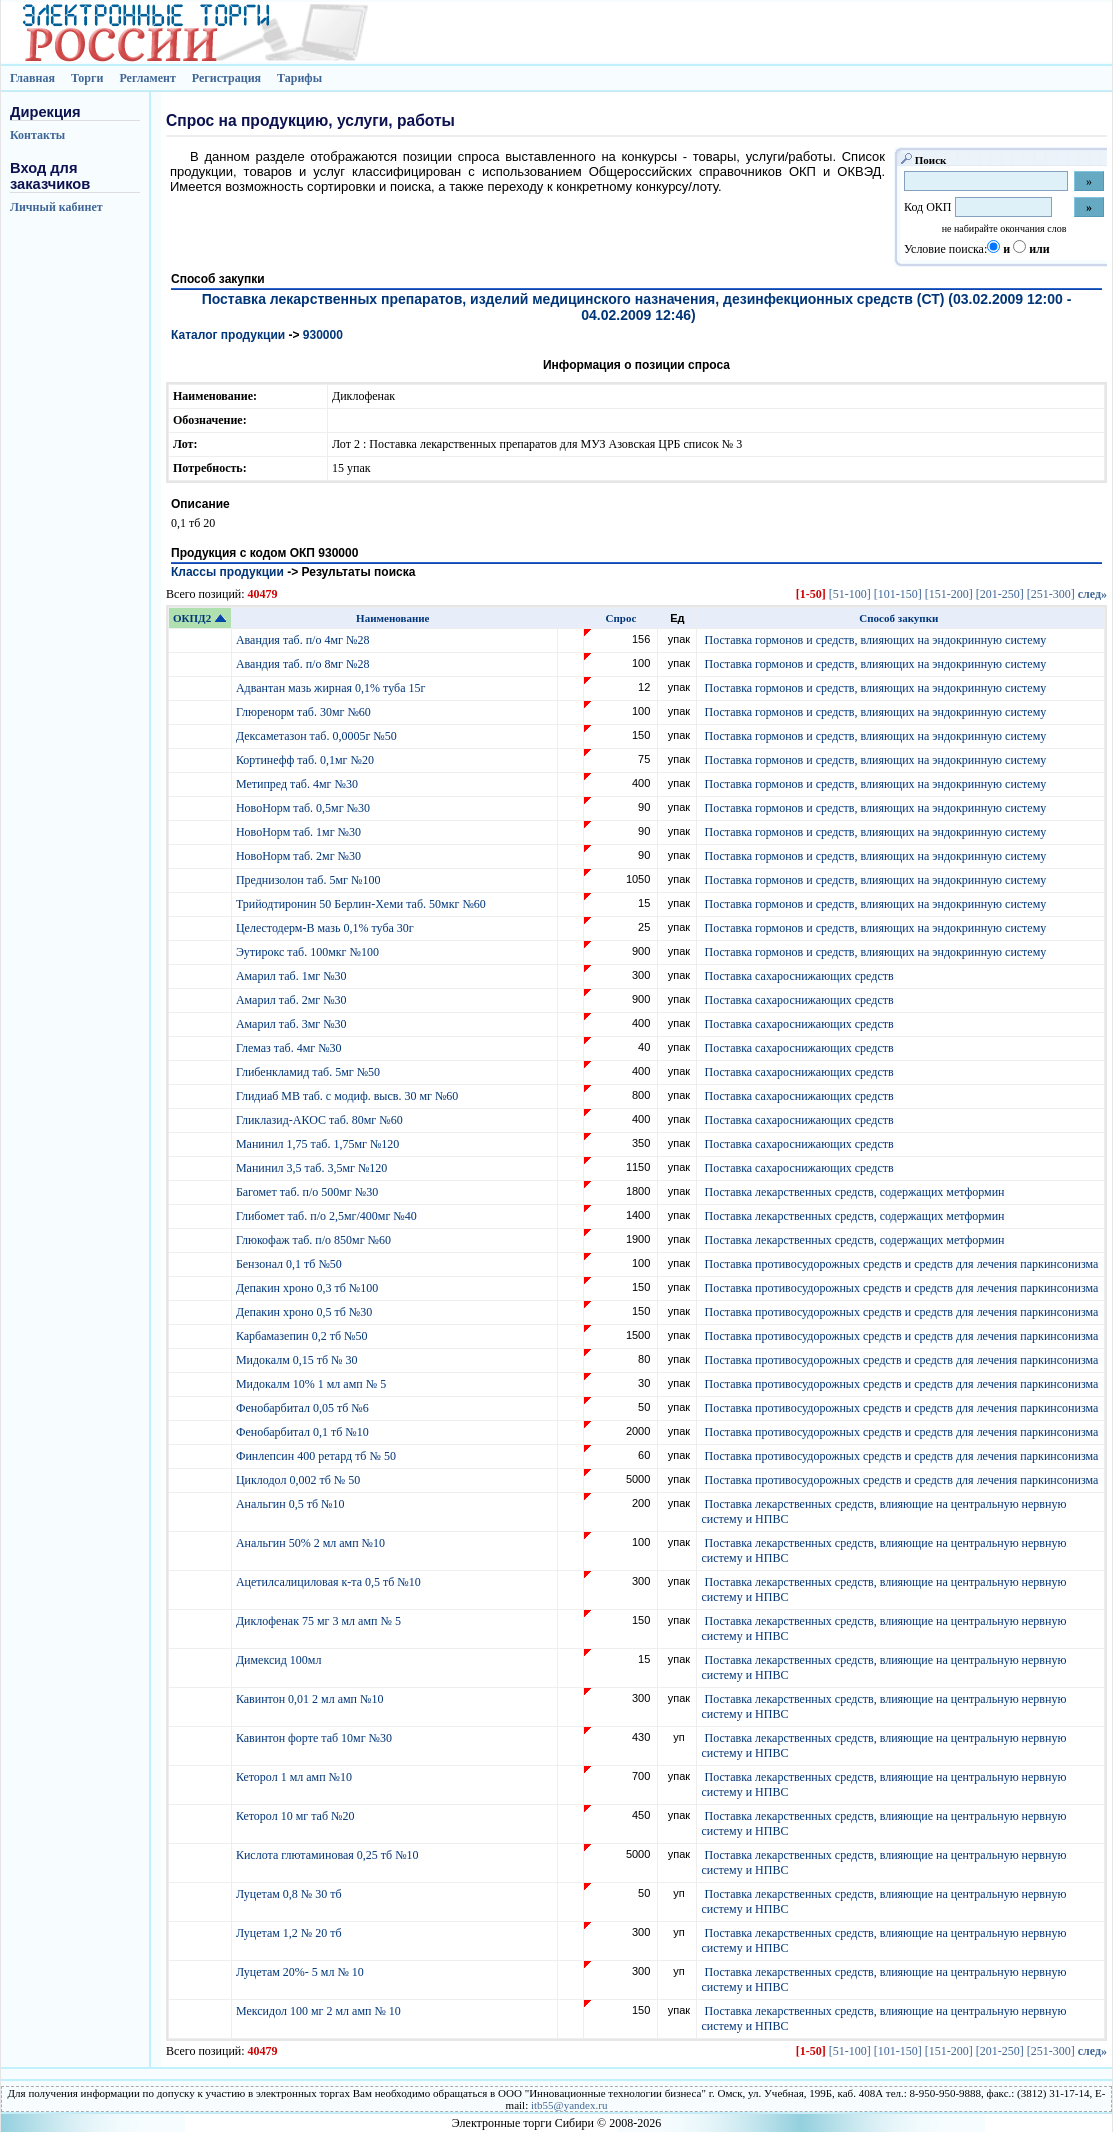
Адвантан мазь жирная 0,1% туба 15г (332, 688)
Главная (32, 78)
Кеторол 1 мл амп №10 (295, 1777)
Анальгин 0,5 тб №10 (293, 1504)
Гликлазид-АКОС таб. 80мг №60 (321, 1120)
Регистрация (226, 78)
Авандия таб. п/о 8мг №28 (304, 664)
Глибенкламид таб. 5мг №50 (309, 1072)
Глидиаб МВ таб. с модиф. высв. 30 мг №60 (348, 1096)
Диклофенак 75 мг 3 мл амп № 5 (321, 1621)
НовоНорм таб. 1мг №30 (300, 832)
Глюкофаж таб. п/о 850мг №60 (315, 1240)
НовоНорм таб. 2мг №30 (300, 856)
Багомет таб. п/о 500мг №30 (308, 1192)
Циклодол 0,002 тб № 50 (299, 1480)
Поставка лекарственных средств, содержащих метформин (854, 1192)
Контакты (37, 135)
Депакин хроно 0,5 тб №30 (305, 1312)
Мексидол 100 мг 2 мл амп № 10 (320, 2011)
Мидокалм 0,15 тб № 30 (298, 1360)
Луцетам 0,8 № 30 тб (290, 1894)
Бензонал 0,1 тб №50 (290, 1264)
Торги (87, 78)
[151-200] (949, 594)
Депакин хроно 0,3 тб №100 (308, 1288)
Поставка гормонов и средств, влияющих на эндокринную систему (875, 640)
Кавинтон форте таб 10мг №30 (315, 1738)
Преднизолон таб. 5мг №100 (310, 880)
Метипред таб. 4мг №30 (298, 784)
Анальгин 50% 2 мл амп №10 (312, 1543)
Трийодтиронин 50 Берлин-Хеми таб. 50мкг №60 (362, 904)
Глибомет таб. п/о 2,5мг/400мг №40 (328, 1216)
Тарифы (299, 78)
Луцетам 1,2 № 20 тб (290, 1933)
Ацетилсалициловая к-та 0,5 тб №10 (330, 1582)
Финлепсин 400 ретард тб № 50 (317, 1456)
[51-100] (850, 594)
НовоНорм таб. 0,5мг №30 (304, 808)
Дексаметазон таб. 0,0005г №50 (318, 736)
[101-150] (898, 594)
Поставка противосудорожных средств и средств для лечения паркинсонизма (901, 1264)
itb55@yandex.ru (569, 2105)
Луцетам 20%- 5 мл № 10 (301, 1972)
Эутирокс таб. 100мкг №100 (309, 952)
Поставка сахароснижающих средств (798, 976)
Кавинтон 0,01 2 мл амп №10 (311, 1699)
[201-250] (1000, 594)
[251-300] (1051, 594)
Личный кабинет (56, 207)
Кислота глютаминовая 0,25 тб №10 (329, 1855)
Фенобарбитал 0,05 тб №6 (304, 1408)
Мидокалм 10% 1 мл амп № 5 (312, 1384)
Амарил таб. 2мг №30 (293, 1000)
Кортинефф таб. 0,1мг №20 (306, 760)
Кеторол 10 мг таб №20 (298, 1816)
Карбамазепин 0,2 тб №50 (303, 1336)
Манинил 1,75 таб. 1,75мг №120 (319, 1144)
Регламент (147, 78)
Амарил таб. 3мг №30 (293, 1024)
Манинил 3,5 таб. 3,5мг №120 (313, 1168)
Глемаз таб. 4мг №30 (290, 1048)
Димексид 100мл (280, 1660)
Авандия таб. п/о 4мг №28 (304, 640)
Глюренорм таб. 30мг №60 (305, 712)
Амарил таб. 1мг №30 (293, 976)
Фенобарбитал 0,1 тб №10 (304, 1432)
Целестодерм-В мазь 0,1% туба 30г (326, 928)
